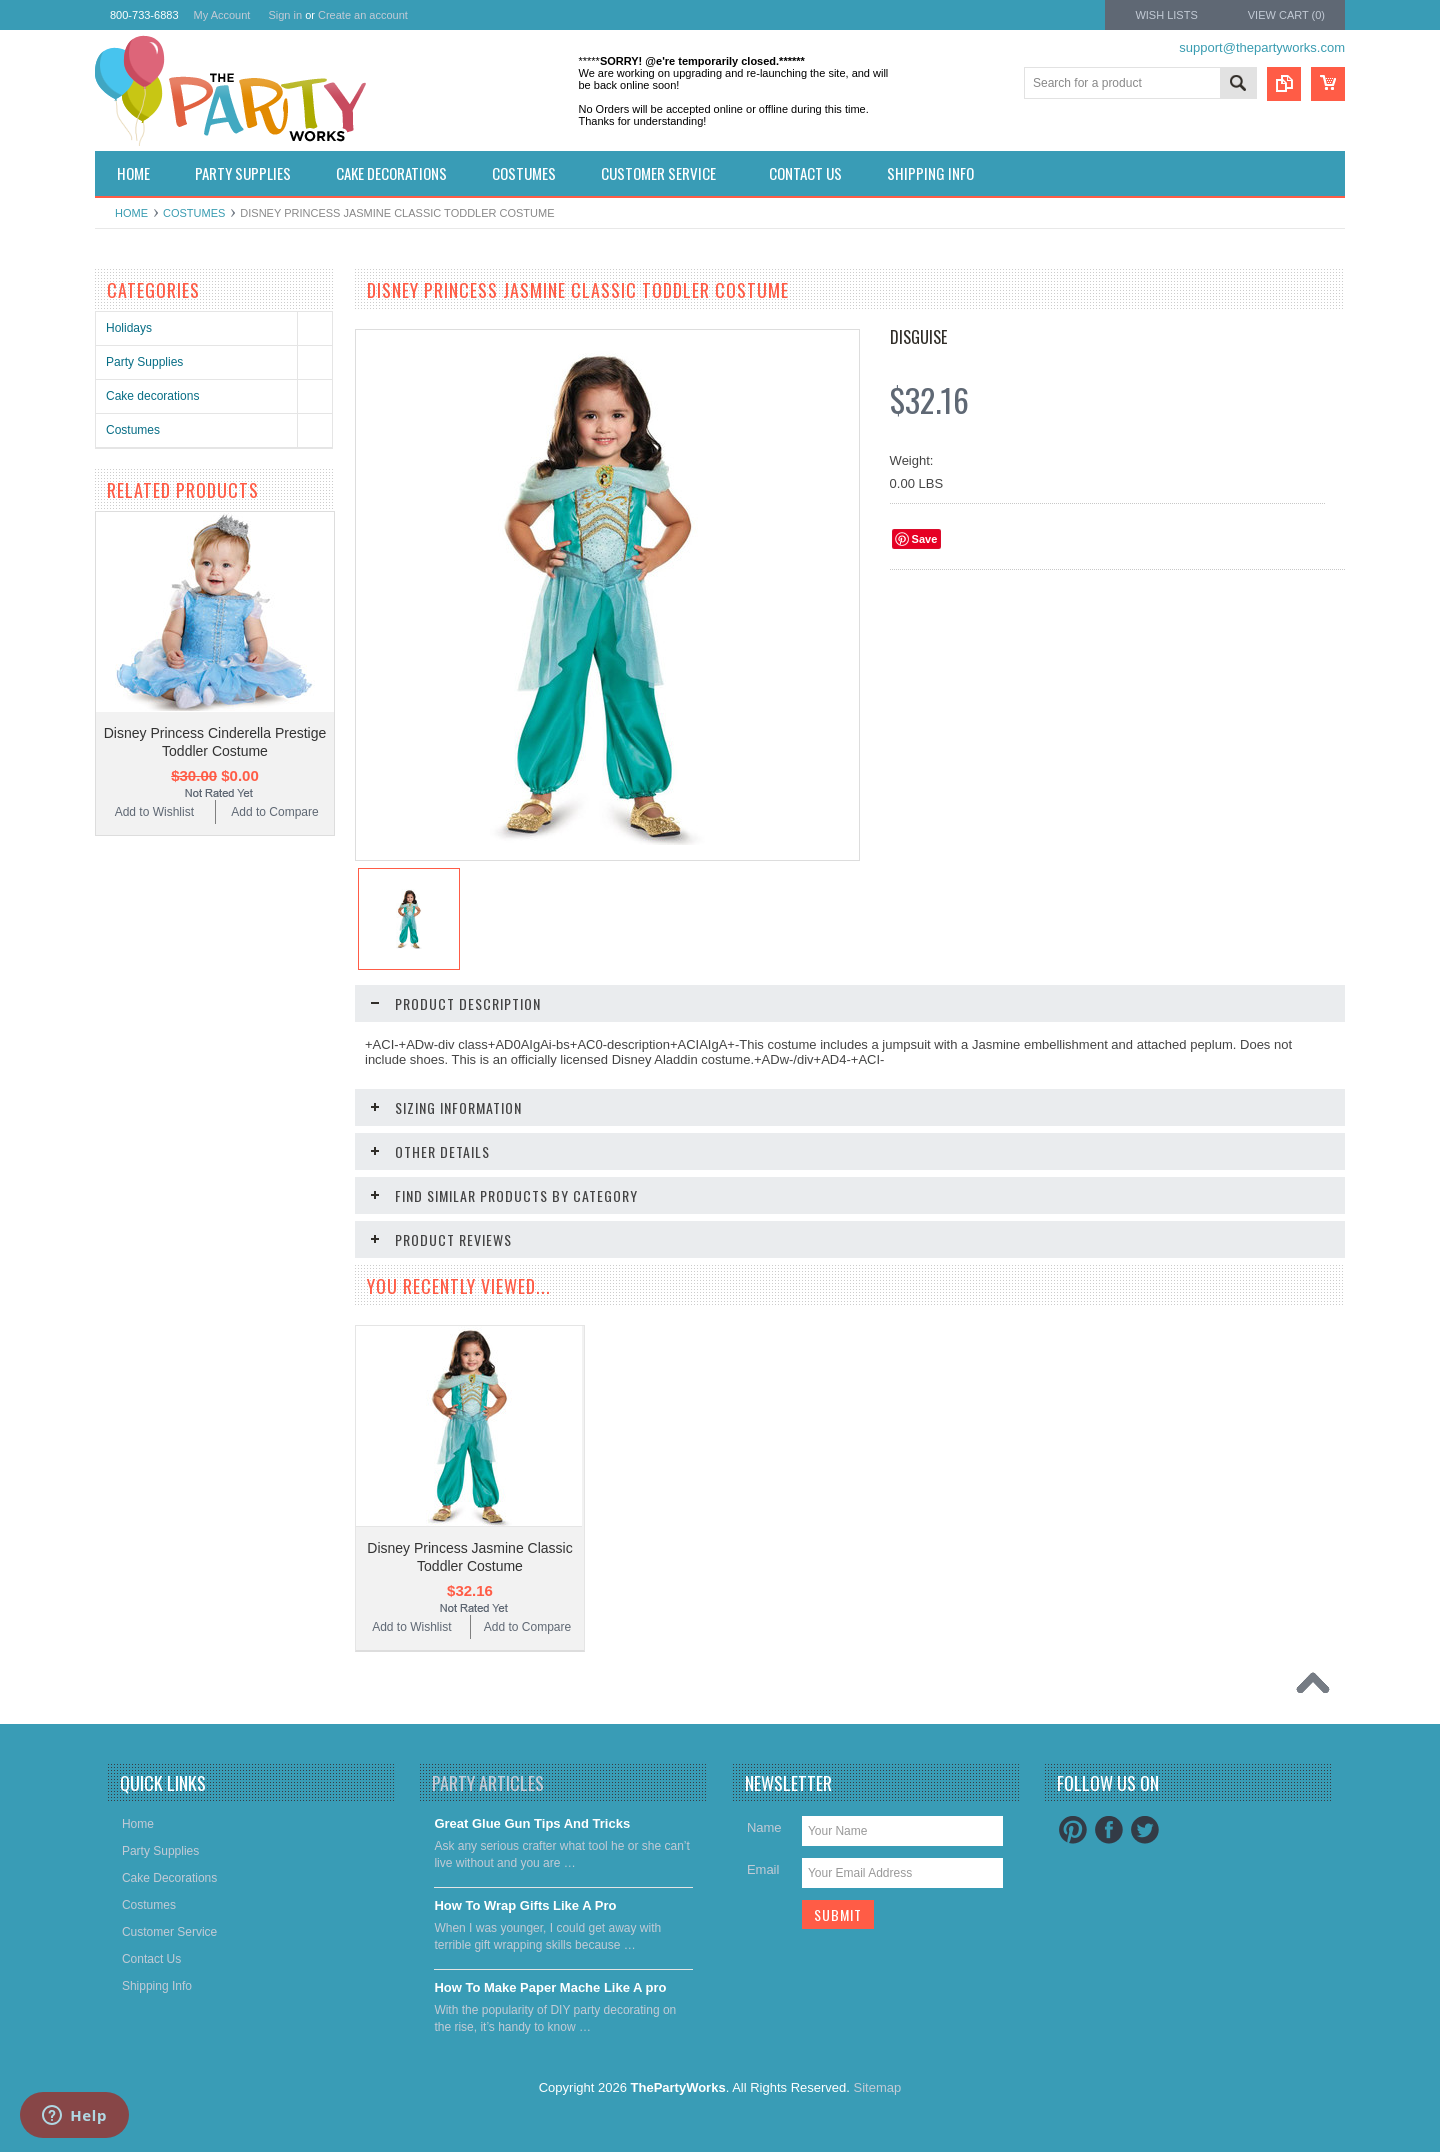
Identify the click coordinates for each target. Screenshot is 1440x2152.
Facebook (1109, 1830)
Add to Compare (274, 812)
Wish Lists (1166, 15)
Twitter (1145, 1830)
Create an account (363, 15)
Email (763, 1869)
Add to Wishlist (154, 812)
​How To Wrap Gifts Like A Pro (525, 1905)
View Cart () (1286, 15)
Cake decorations (152, 396)
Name (764, 1827)
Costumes (194, 213)
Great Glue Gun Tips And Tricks (532, 1823)
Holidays (129, 328)
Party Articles (488, 1783)
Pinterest (1073, 1830)
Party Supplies (144, 362)
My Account (222, 15)
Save (925, 539)
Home (131, 213)
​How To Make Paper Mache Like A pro (550, 1987)
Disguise (918, 337)
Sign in (285, 15)
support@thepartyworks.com (1262, 47)
